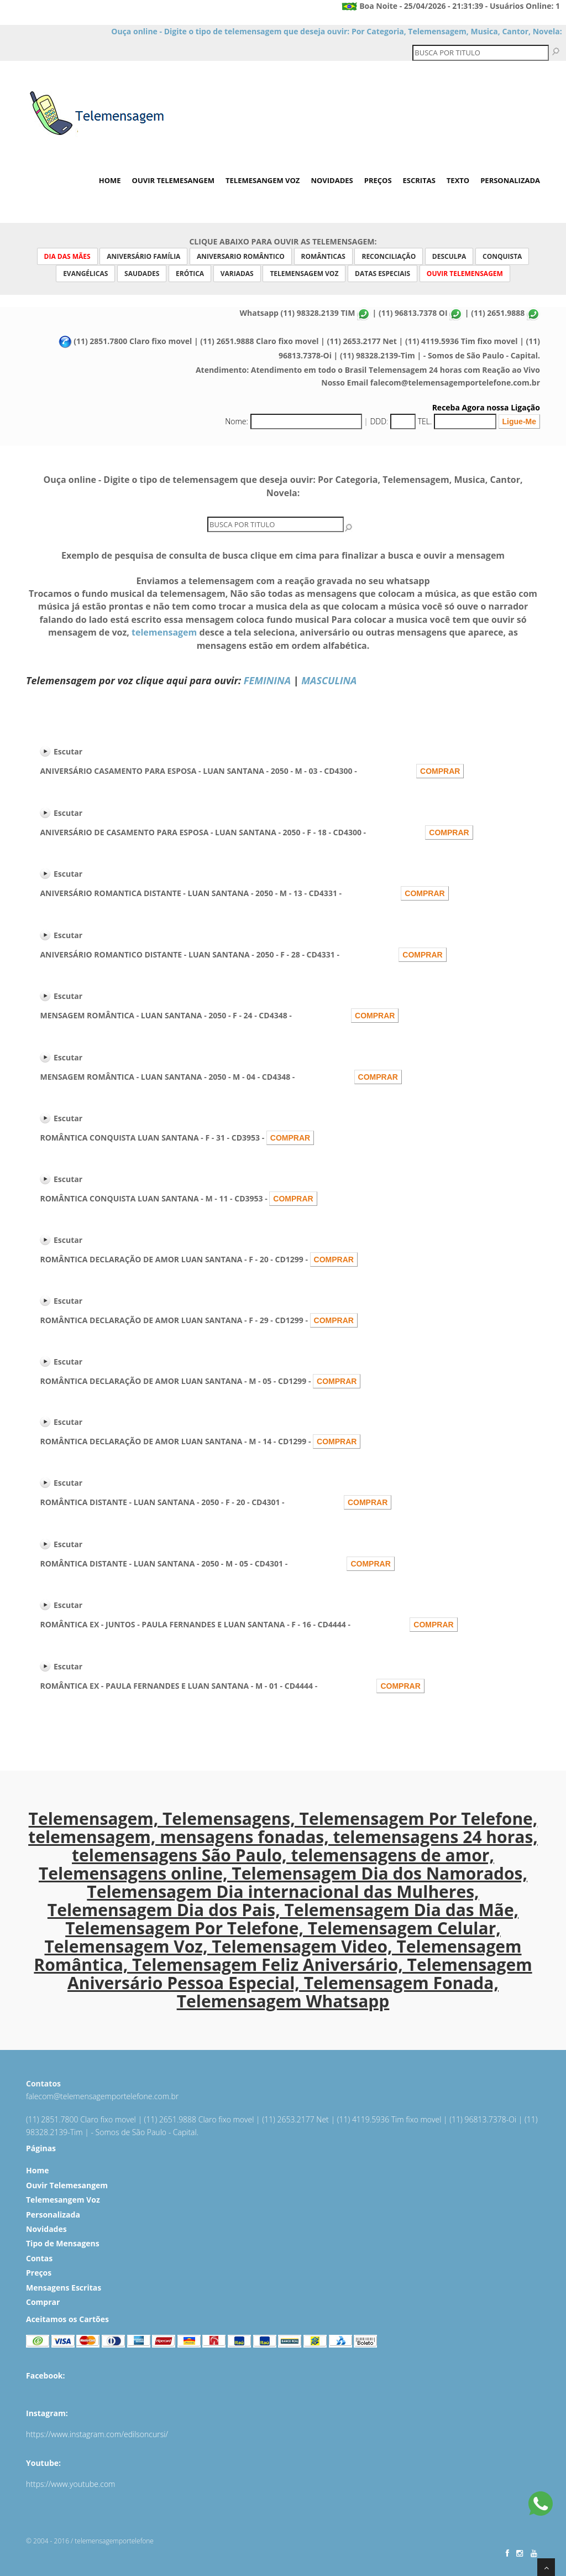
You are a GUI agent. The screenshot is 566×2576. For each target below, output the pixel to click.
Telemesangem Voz (263, 180)
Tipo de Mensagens (62, 2243)
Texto (458, 180)
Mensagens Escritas (63, 2287)
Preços (378, 180)
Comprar (43, 2302)
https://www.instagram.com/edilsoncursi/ (97, 2434)
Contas (39, 2258)
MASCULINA (329, 680)
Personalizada (510, 180)
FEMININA (267, 680)
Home (110, 180)
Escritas (419, 180)
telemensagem (164, 632)
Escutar (68, 751)
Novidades (332, 180)
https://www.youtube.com (71, 2484)
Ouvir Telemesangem (173, 180)
